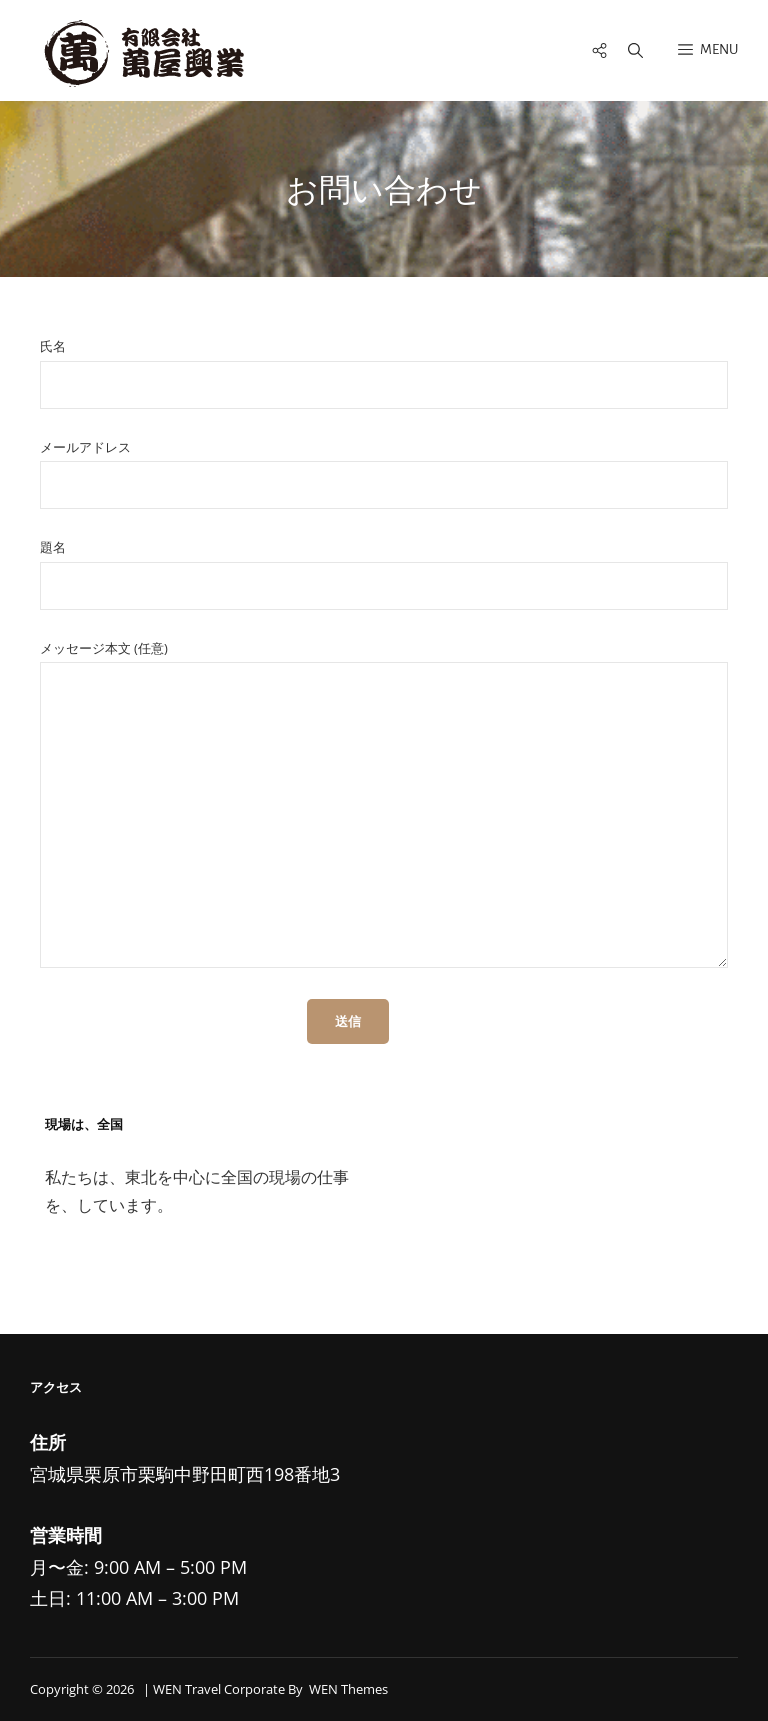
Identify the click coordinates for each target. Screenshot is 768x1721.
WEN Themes (348, 1689)
